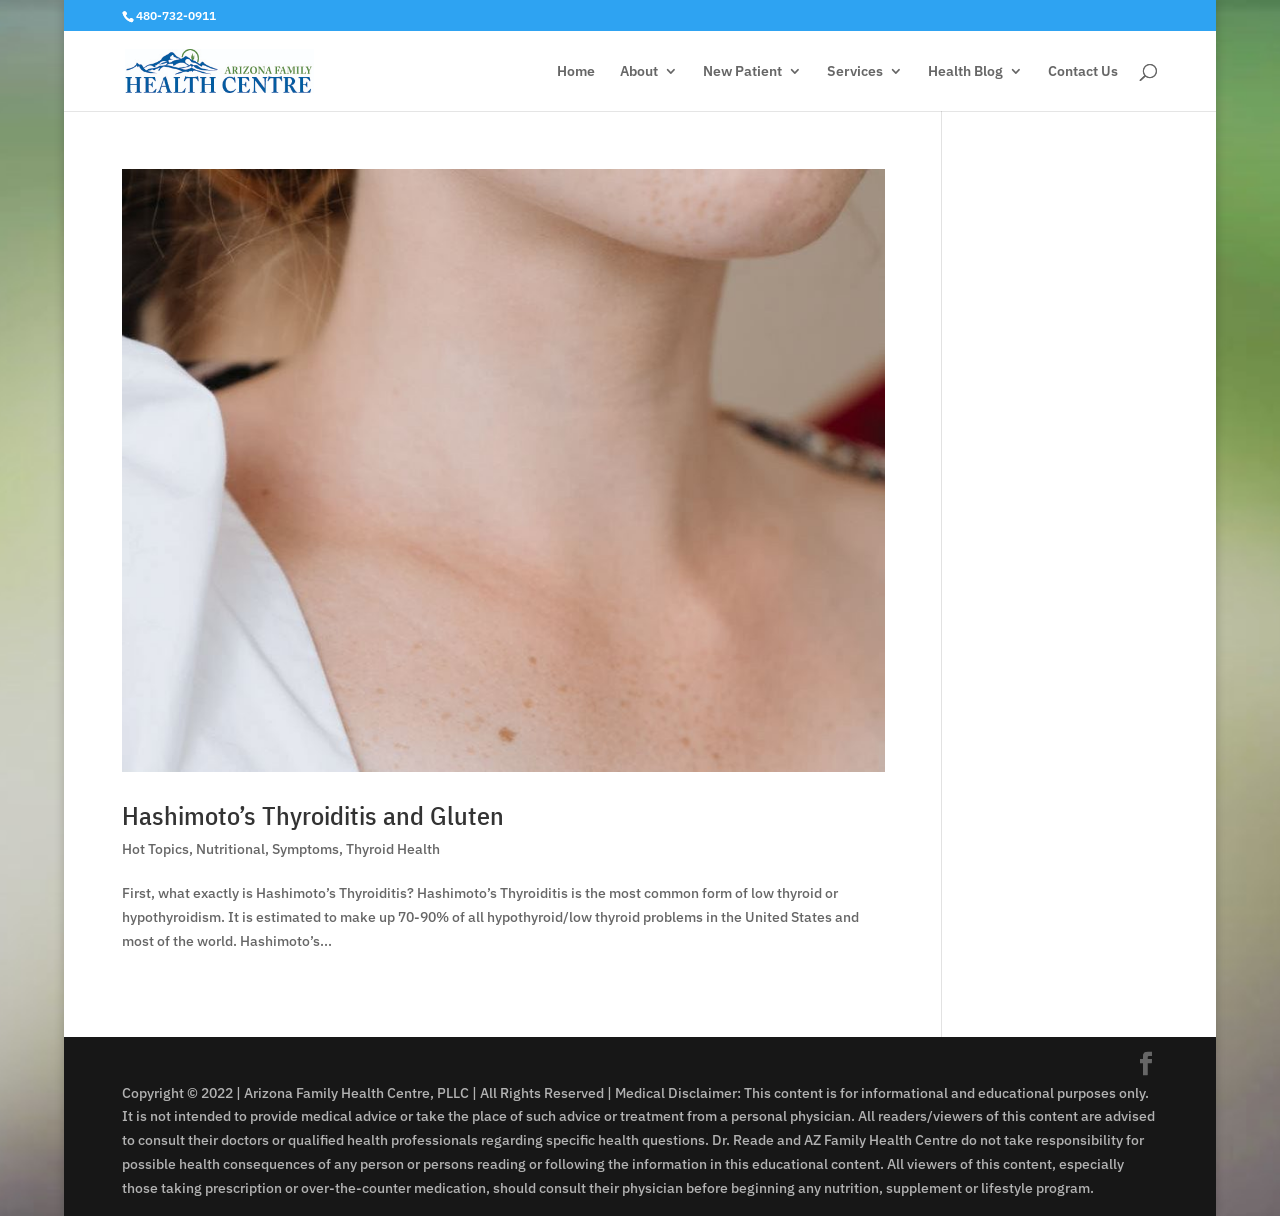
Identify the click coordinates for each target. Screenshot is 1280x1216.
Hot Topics (155, 849)
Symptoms (305, 849)
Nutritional (230, 849)
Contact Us (1083, 72)
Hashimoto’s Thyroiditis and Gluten (313, 815)
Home (576, 72)
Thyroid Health (393, 849)
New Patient (742, 72)
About (639, 72)
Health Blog (965, 72)
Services (855, 72)
